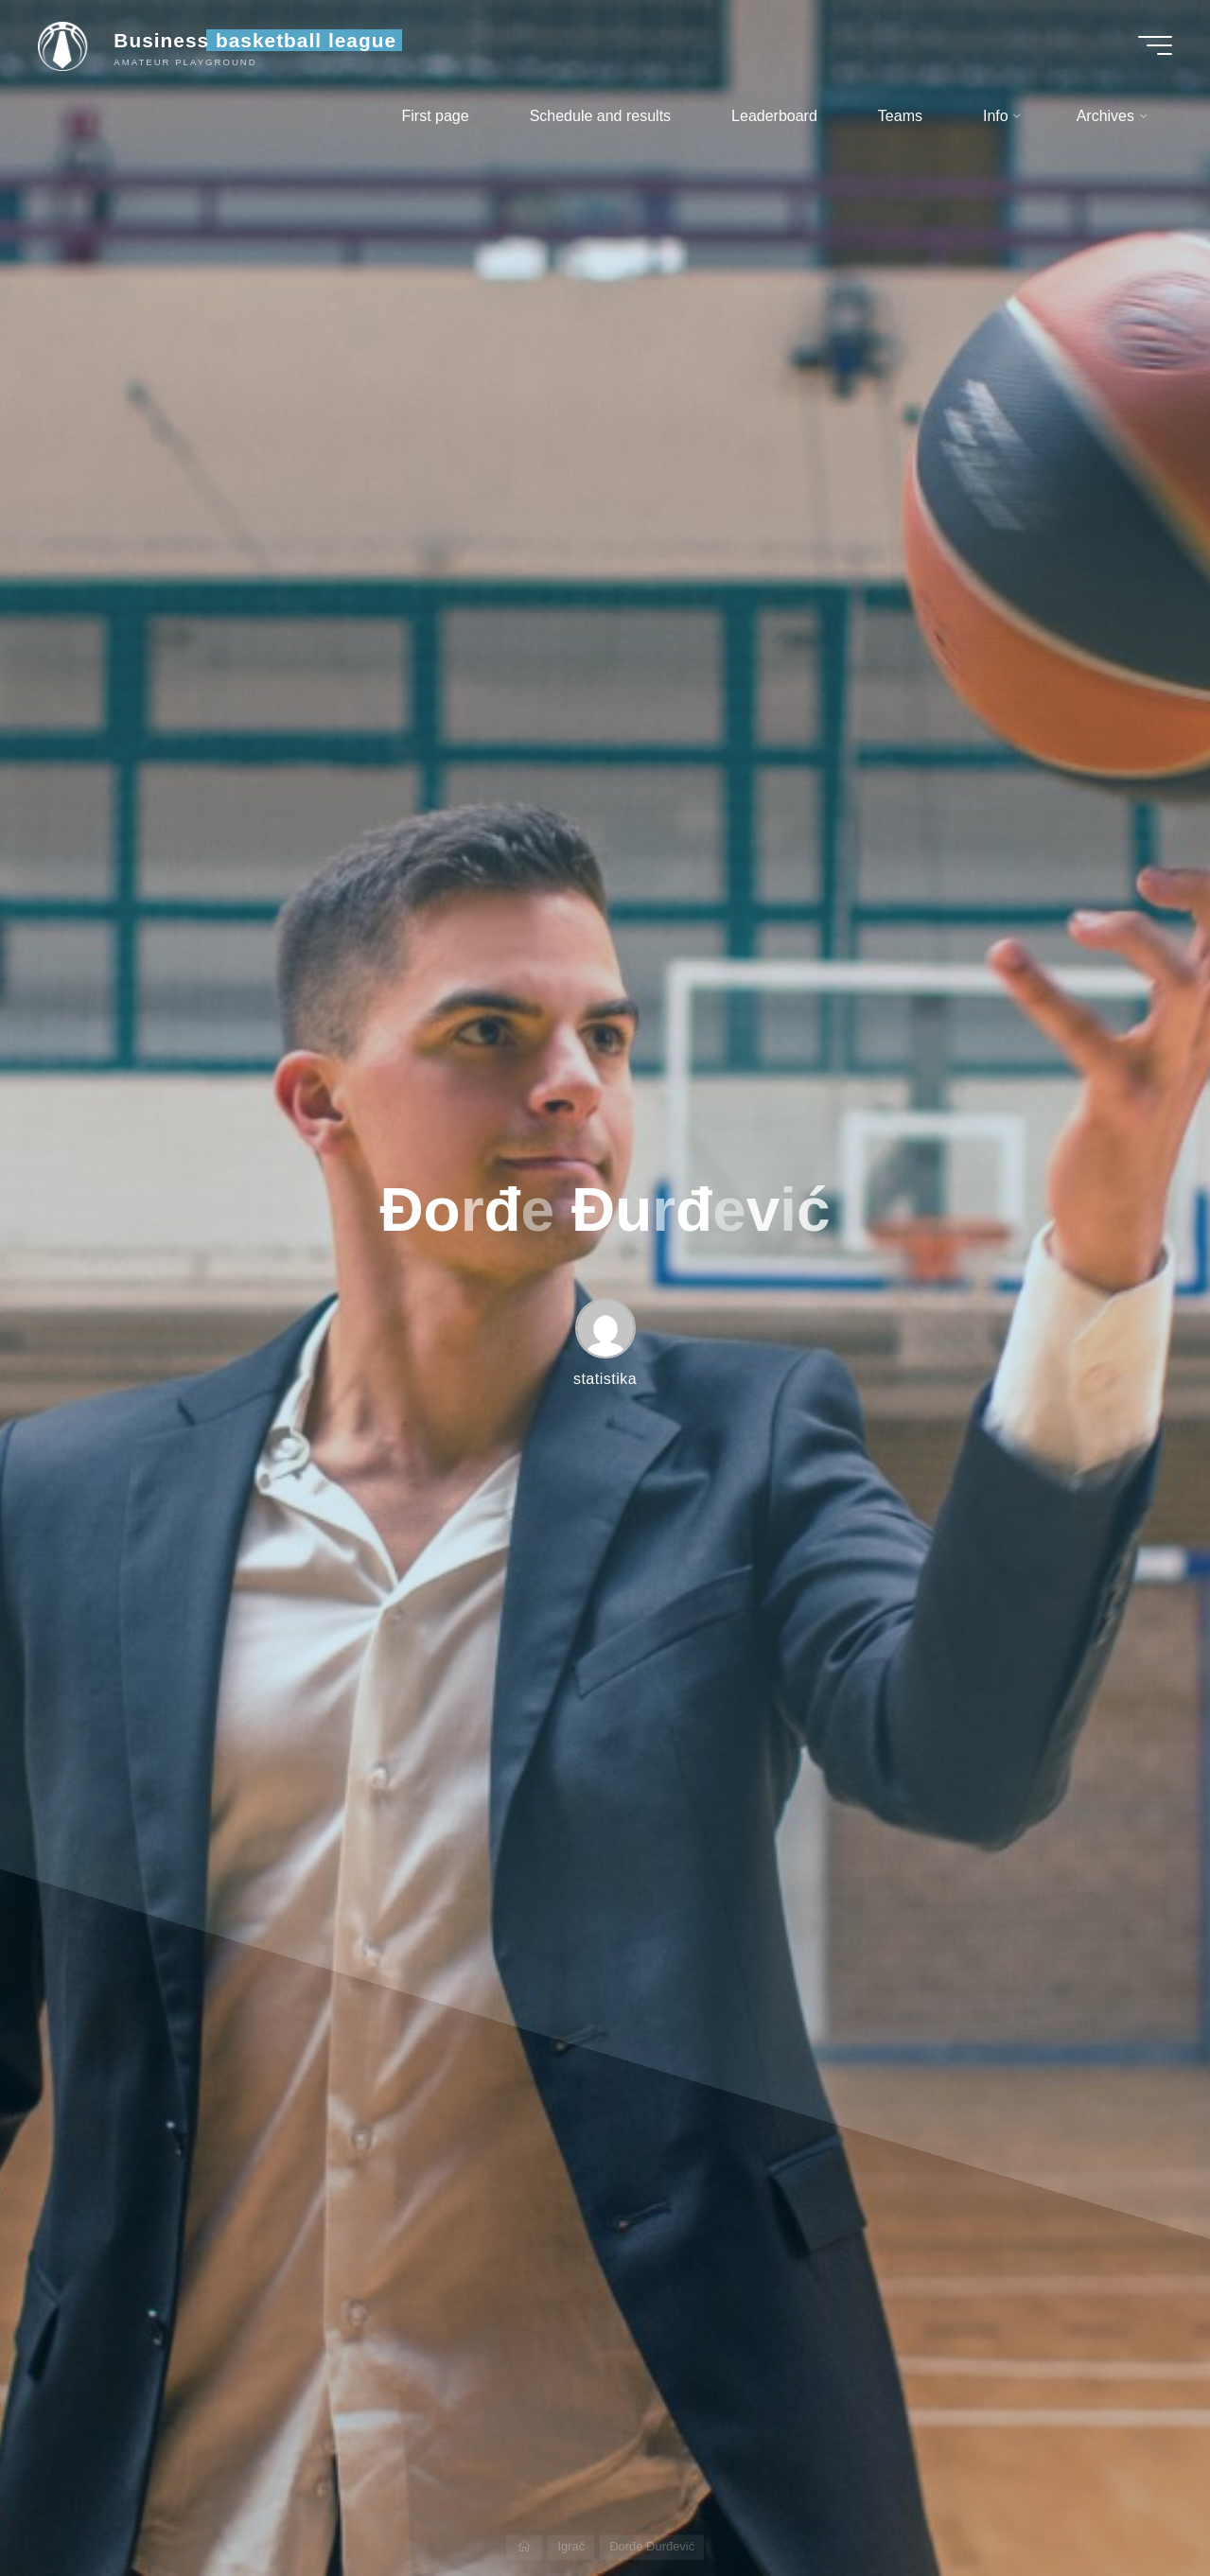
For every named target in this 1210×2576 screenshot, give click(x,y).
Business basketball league (255, 40)
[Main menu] (1155, 45)
